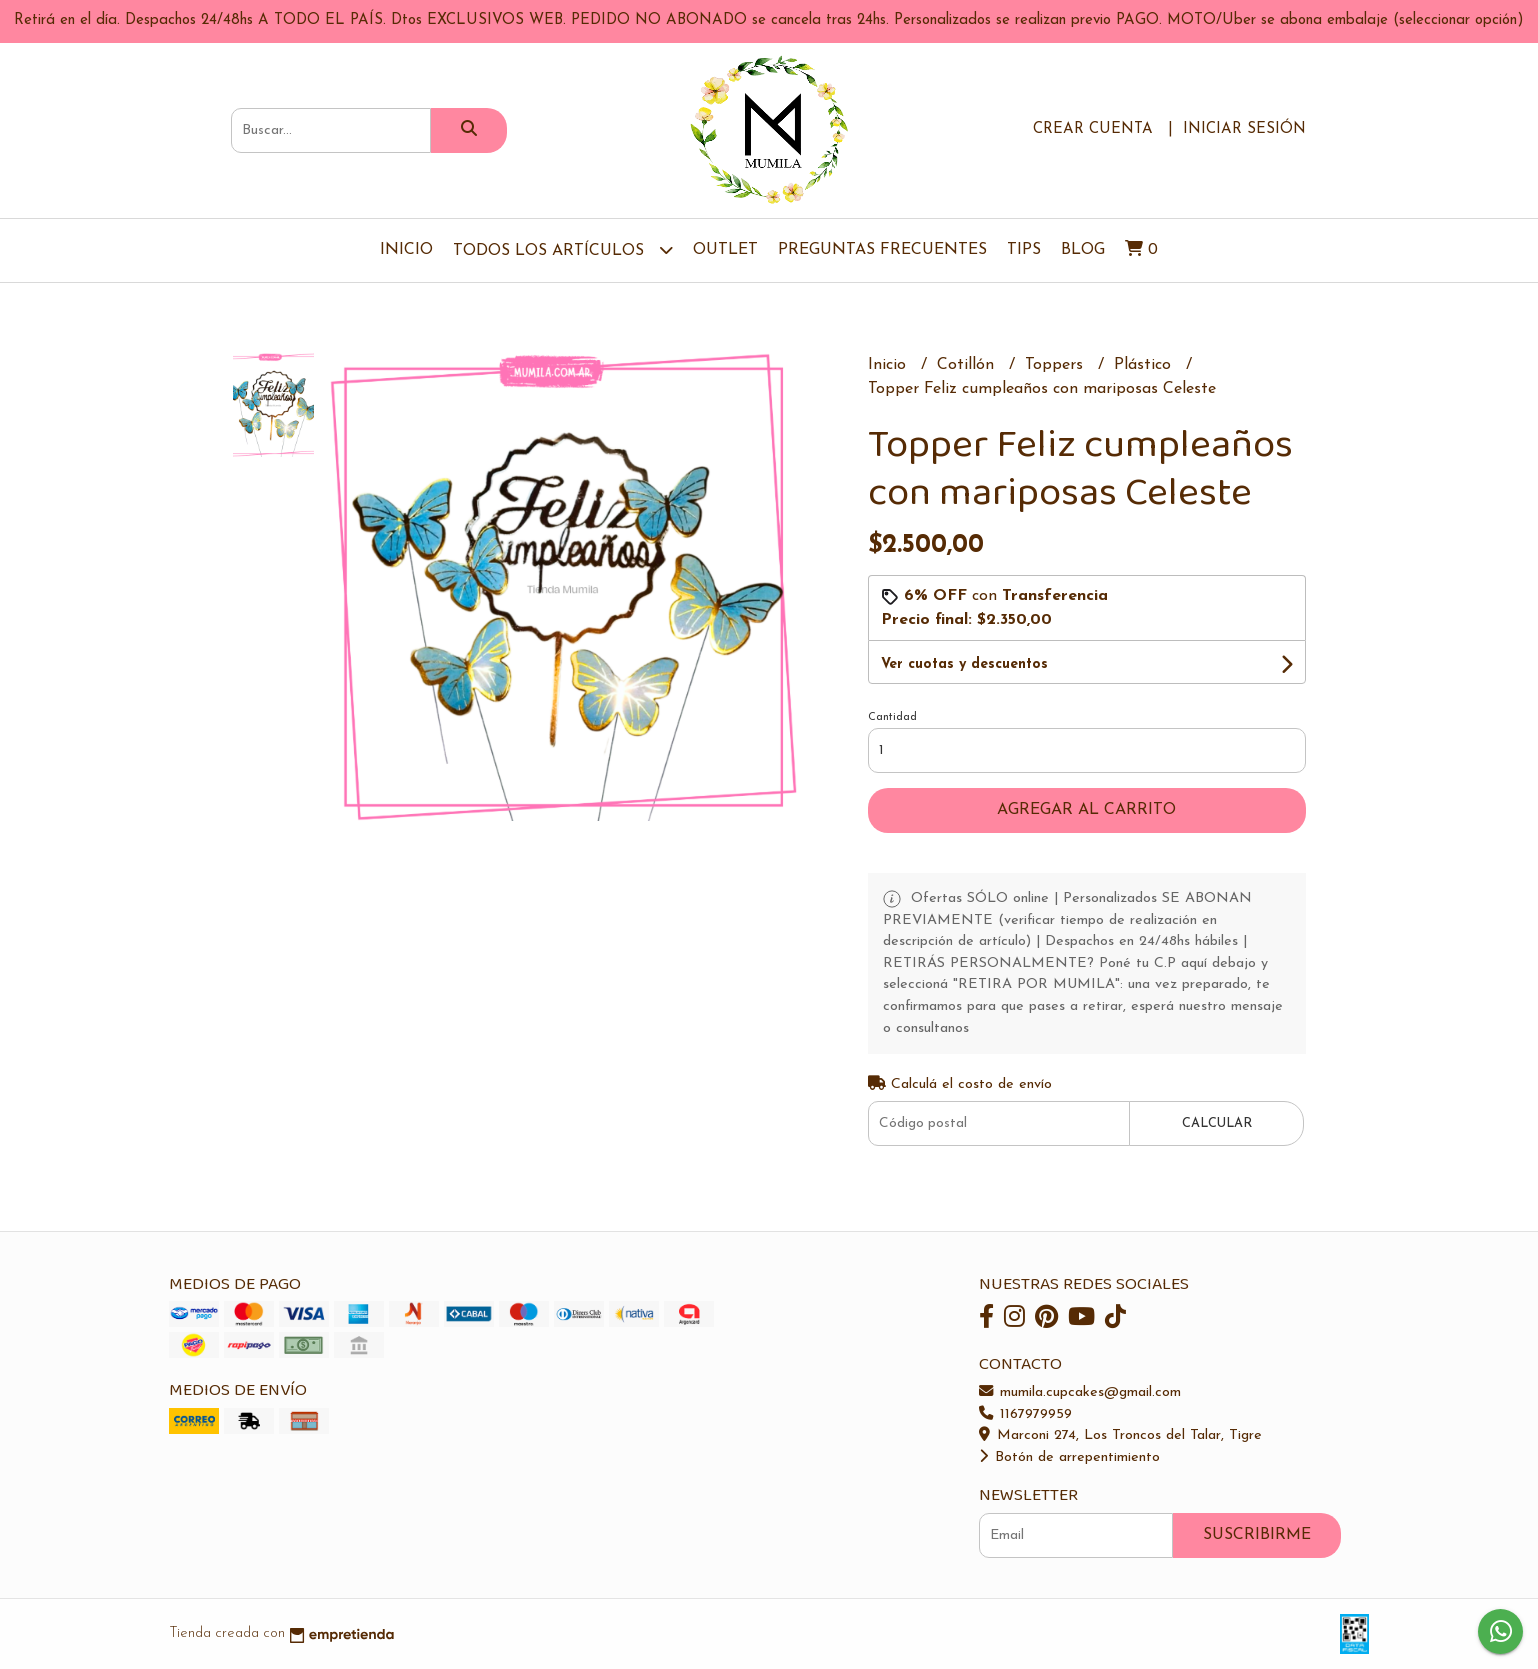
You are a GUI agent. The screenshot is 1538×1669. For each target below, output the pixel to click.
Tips (1024, 250)
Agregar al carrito (1086, 810)
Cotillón (968, 365)
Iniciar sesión (1244, 129)
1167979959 (1025, 1414)
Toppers (1056, 365)
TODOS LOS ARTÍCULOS (563, 249)
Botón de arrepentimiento (1069, 1457)
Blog (1083, 250)
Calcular (1217, 1123)
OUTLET (725, 250)
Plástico (1145, 365)
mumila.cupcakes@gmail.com (1080, 1392)
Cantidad (892, 717)
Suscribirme (1257, 1535)
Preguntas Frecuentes (882, 250)
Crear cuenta (1093, 129)
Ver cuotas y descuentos (964, 664)
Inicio (406, 250)
